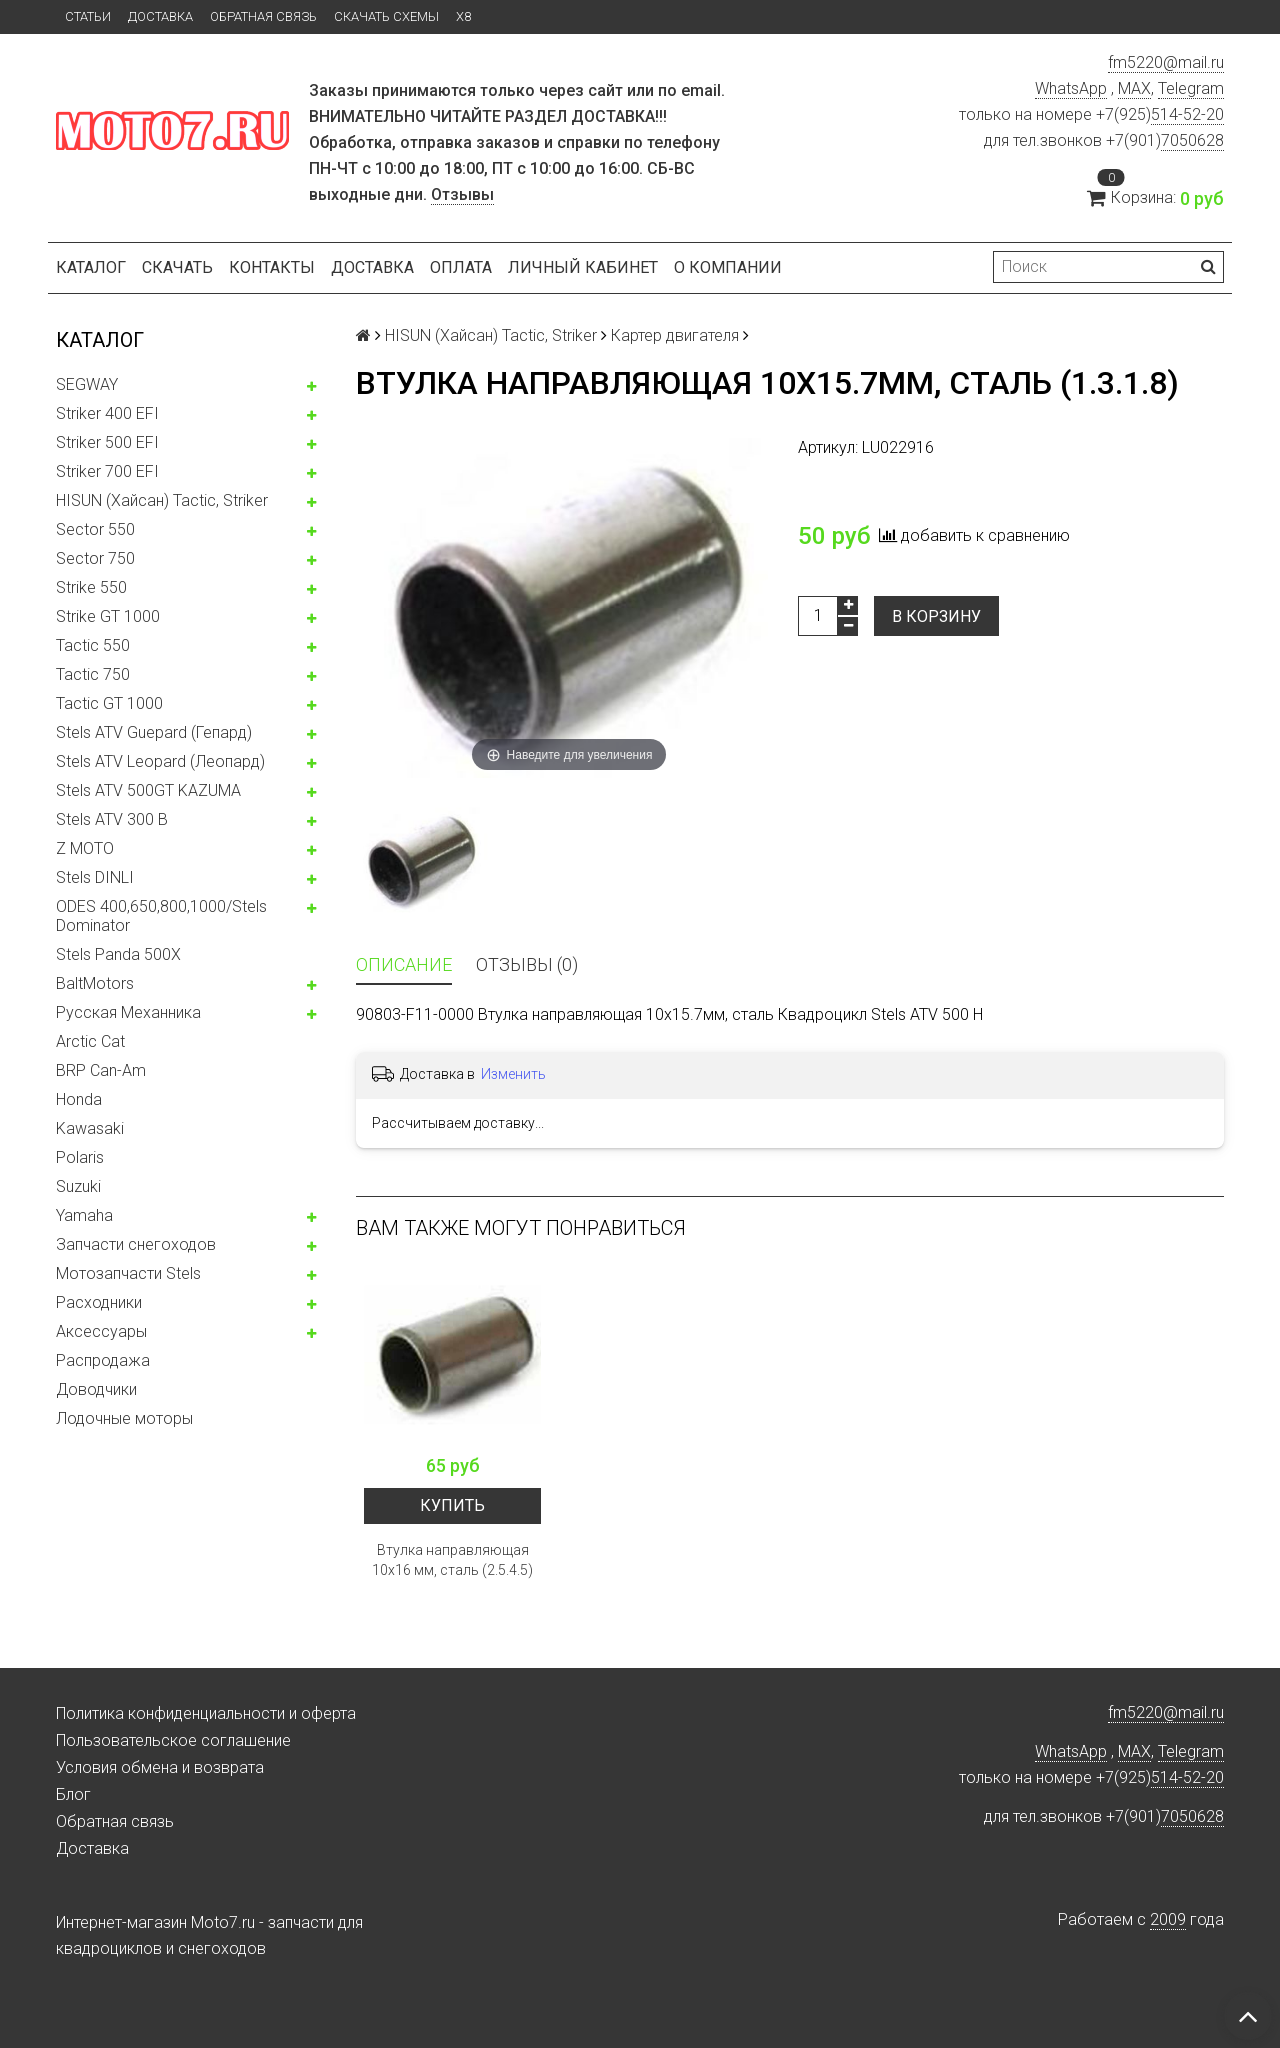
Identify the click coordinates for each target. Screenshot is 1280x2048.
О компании (728, 267)
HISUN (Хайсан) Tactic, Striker (162, 500)
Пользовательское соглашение (173, 1740)
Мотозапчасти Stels (128, 1273)
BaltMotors (95, 983)
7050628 (1192, 140)
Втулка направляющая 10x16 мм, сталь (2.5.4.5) (452, 1560)
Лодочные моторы (124, 1418)
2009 (1168, 1919)
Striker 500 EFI (107, 442)
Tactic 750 (93, 674)
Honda (79, 1099)
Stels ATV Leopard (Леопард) (160, 761)
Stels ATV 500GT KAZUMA (148, 790)
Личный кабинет (583, 267)
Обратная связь (263, 16)
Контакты (272, 267)
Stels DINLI (95, 877)
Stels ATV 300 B (112, 819)
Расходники (99, 1302)
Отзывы (462, 194)
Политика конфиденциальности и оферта (206, 1713)
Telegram (1191, 88)
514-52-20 (1187, 114)
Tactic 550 (93, 645)
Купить (452, 1505)
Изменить (513, 1074)
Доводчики (96, 1389)
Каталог (91, 267)
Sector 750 (95, 558)
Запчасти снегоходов (136, 1244)
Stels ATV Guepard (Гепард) (154, 732)
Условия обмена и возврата (160, 1767)
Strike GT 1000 (108, 616)
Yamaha (84, 1215)
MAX (1134, 88)
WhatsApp (1071, 88)
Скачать (177, 267)
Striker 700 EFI (107, 471)
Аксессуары (101, 1331)
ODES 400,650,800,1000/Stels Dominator (161, 916)
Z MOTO (85, 848)
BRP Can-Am (101, 1070)
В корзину (936, 616)
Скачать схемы (386, 16)
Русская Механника (128, 1012)
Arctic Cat (90, 1041)
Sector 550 (95, 529)
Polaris (80, 1157)
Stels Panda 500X (118, 954)
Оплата (461, 267)
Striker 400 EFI (107, 413)
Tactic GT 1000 (109, 703)
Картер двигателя (675, 335)
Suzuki (78, 1186)
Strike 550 (91, 587)
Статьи (88, 16)
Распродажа (103, 1360)
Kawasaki (90, 1128)
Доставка (160, 16)
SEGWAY (87, 384)
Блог (73, 1794)
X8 (463, 16)
